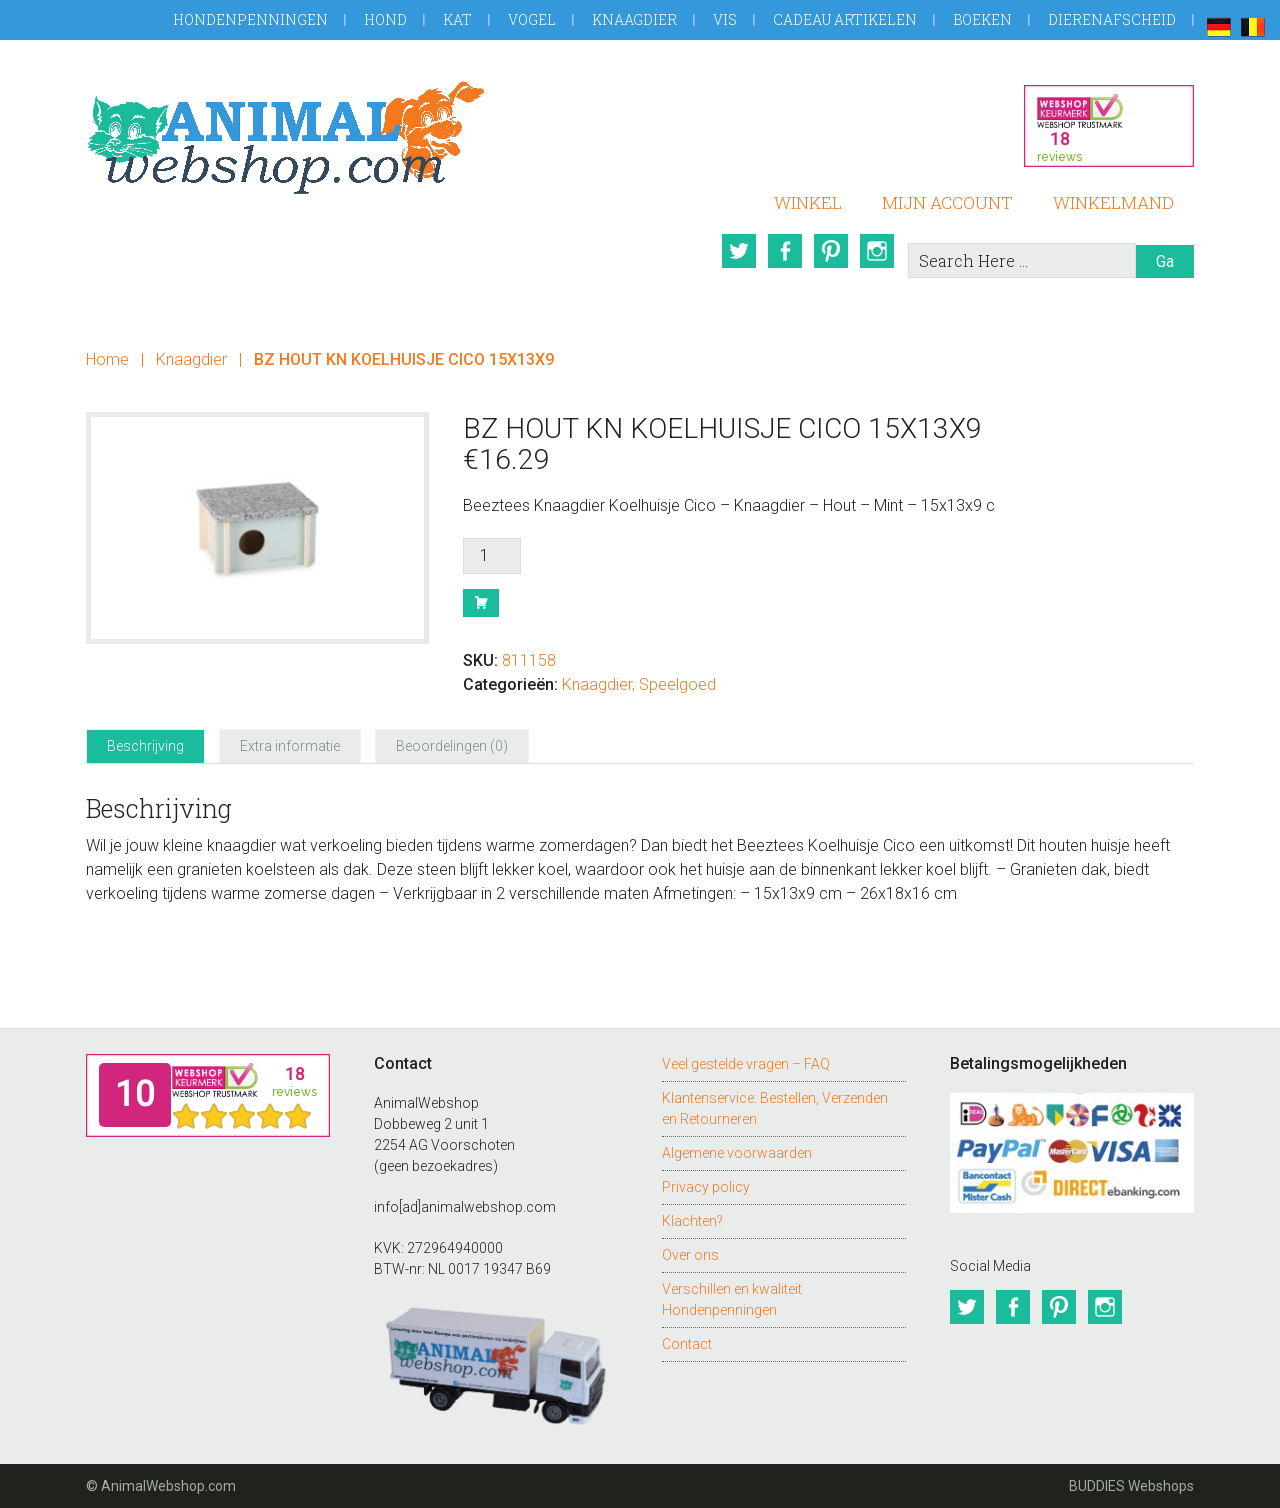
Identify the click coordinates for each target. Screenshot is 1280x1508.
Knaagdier (634, 19)
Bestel (481, 603)
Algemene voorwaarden (737, 1153)
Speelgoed (677, 684)
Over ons (690, 1255)
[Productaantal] (492, 556)
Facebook (785, 251)
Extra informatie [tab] (290, 746)
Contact (687, 1344)
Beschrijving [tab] (145, 746)
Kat (457, 19)
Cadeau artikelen (845, 19)
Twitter (739, 251)
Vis (725, 19)
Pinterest (831, 251)
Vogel (532, 19)
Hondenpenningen (250, 19)
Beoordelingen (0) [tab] (452, 746)
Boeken (982, 19)
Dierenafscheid (1112, 19)
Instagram (877, 251)
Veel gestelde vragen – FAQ (746, 1064)
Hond (385, 19)
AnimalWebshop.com (286, 137)
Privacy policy (706, 1187)
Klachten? (692, 1221)
